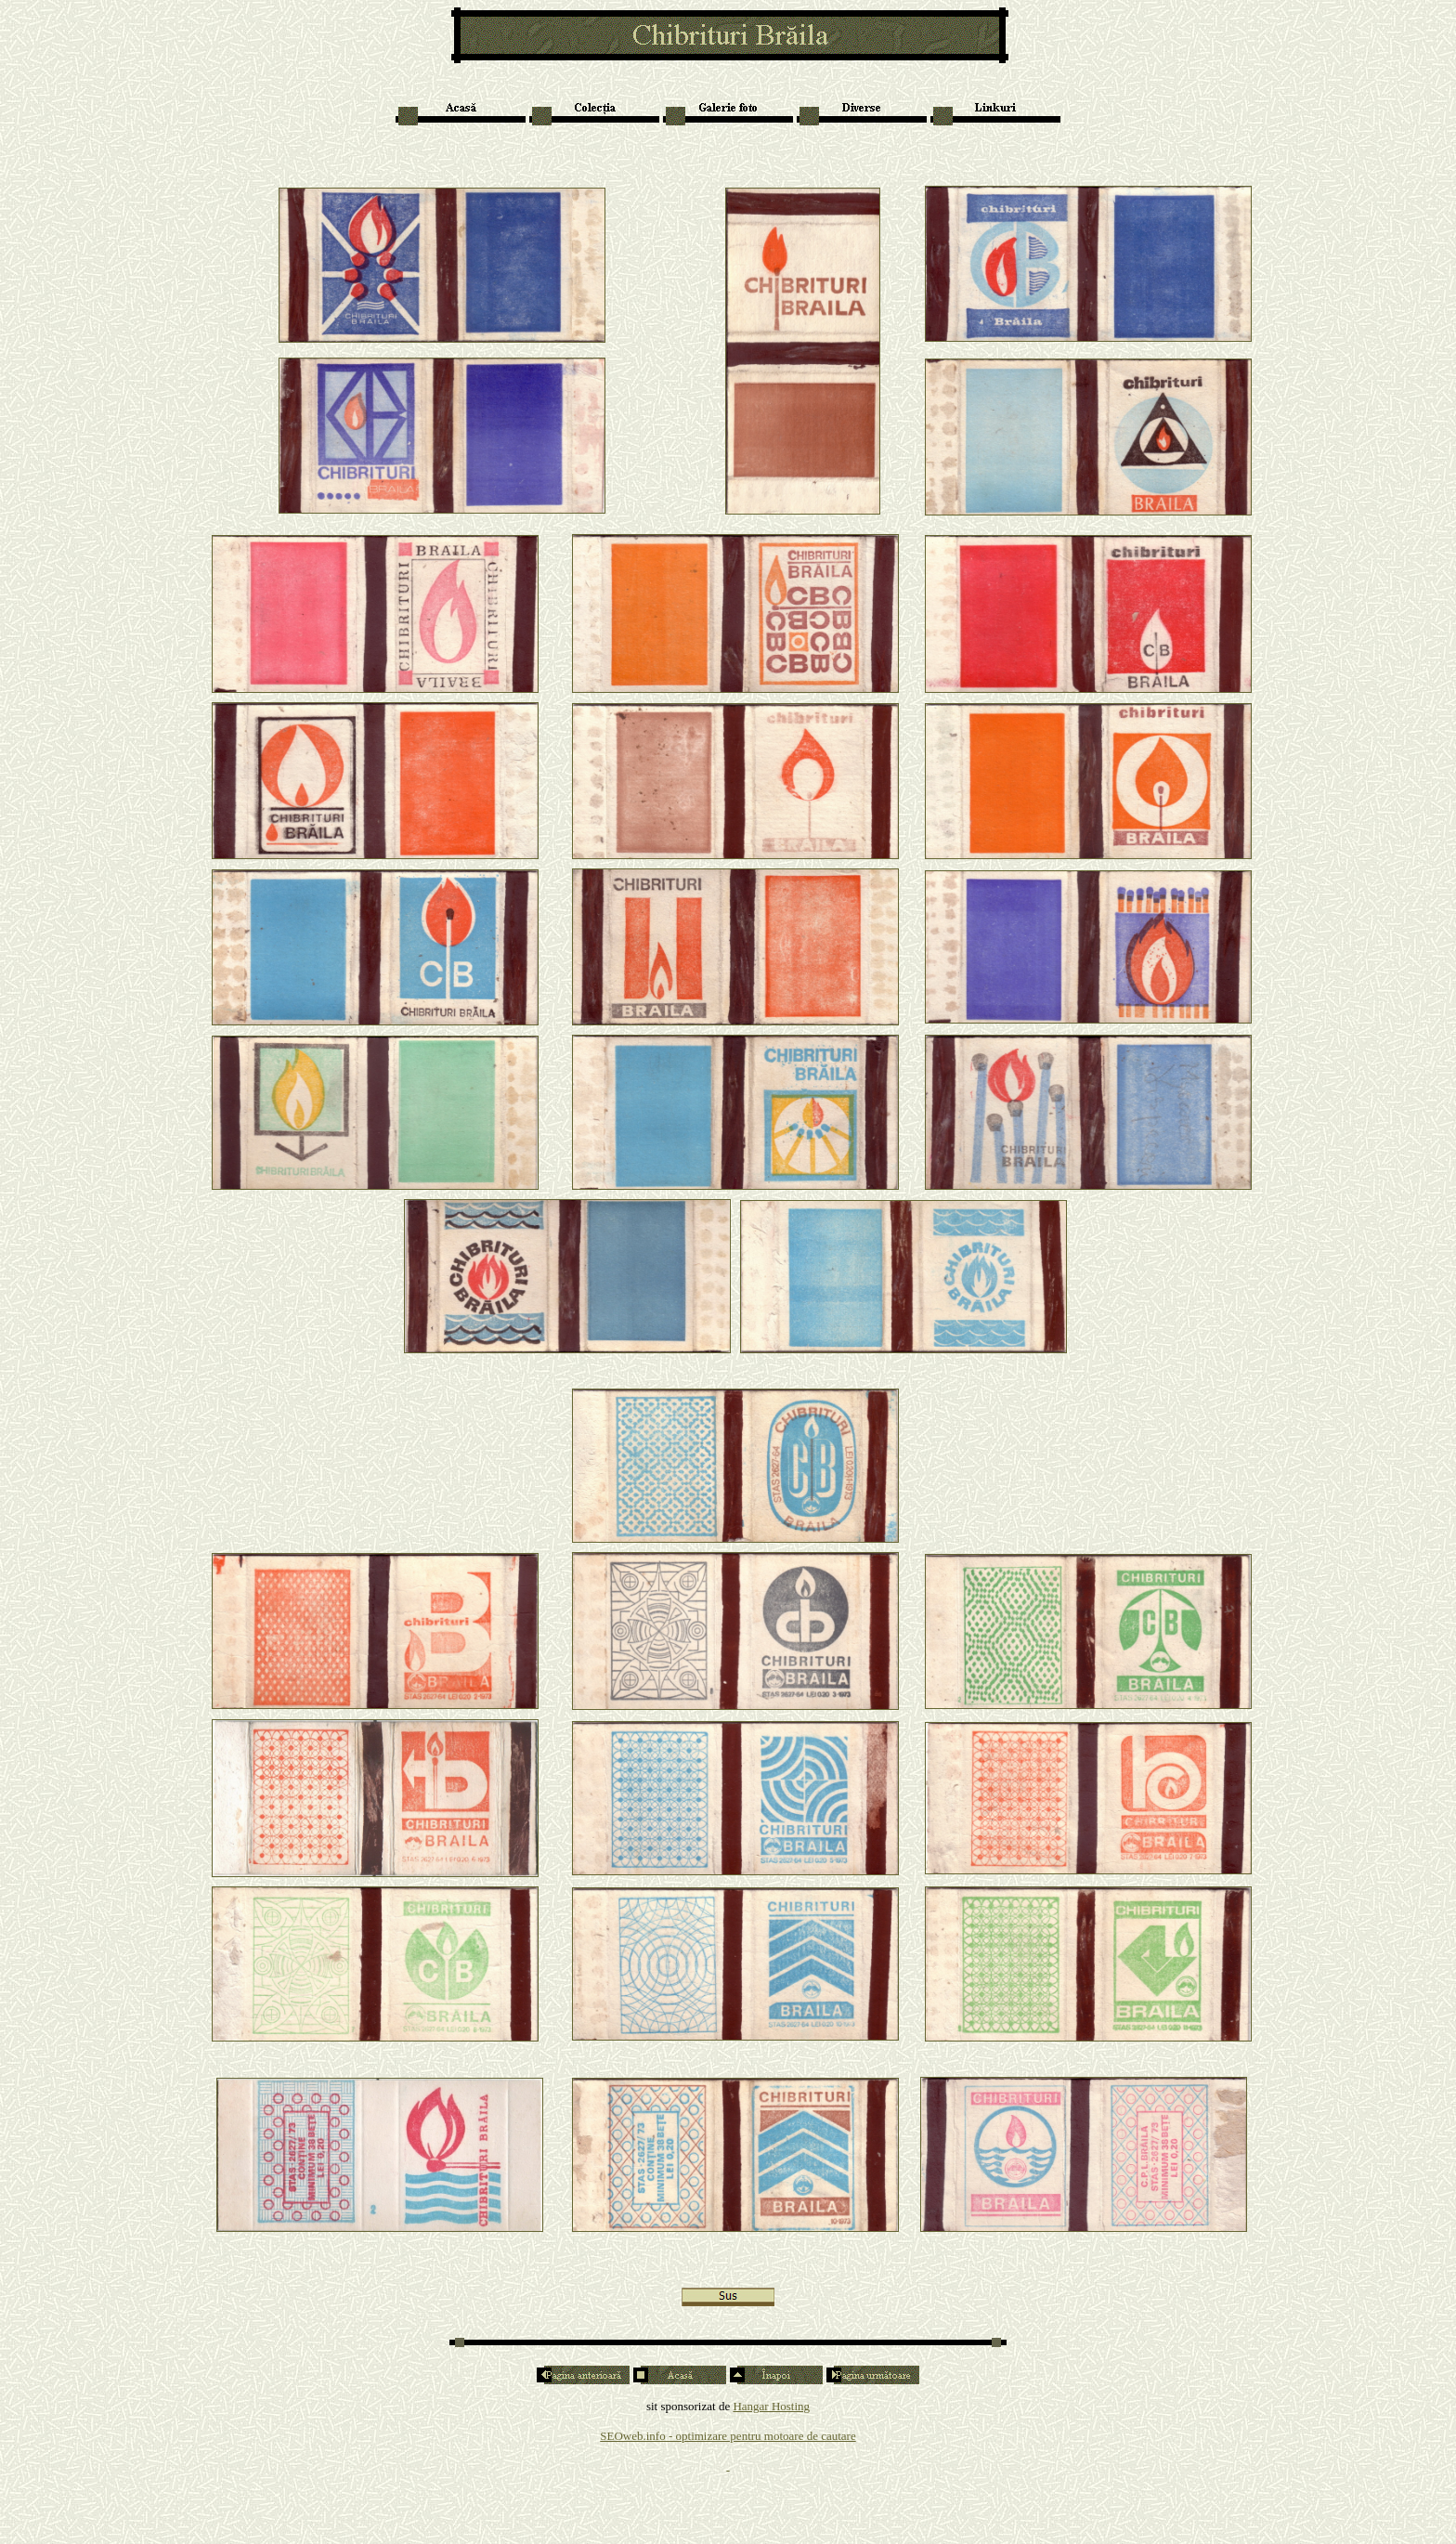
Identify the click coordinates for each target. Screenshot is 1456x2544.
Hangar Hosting (771, 2406)
